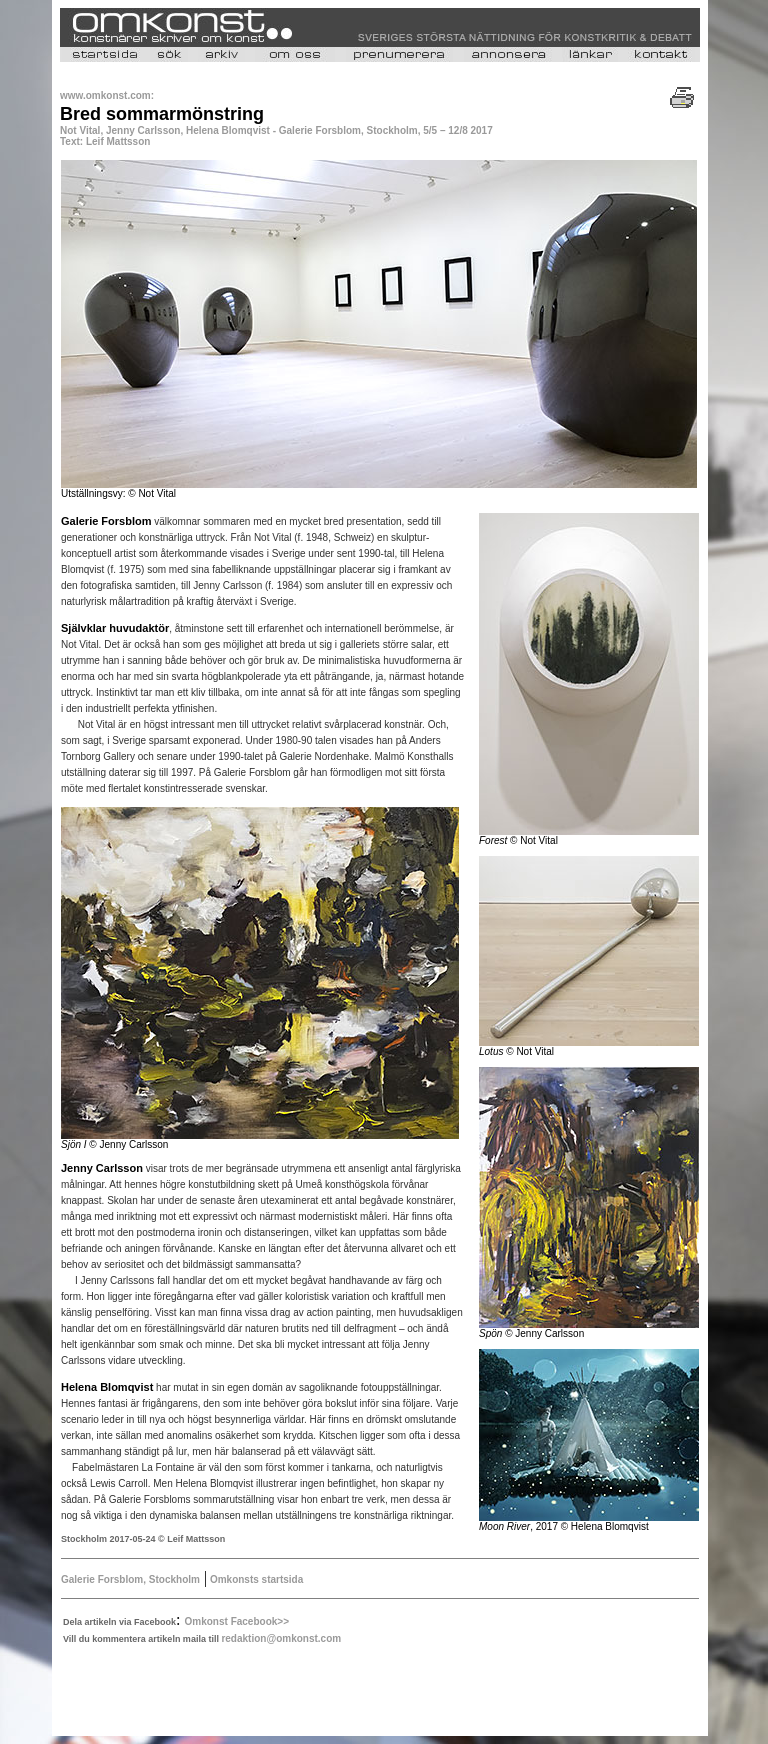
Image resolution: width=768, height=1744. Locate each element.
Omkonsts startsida (255, 1579)
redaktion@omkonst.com (281, 1638)
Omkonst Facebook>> (237, 1621)
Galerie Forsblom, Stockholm (130, 1579)
